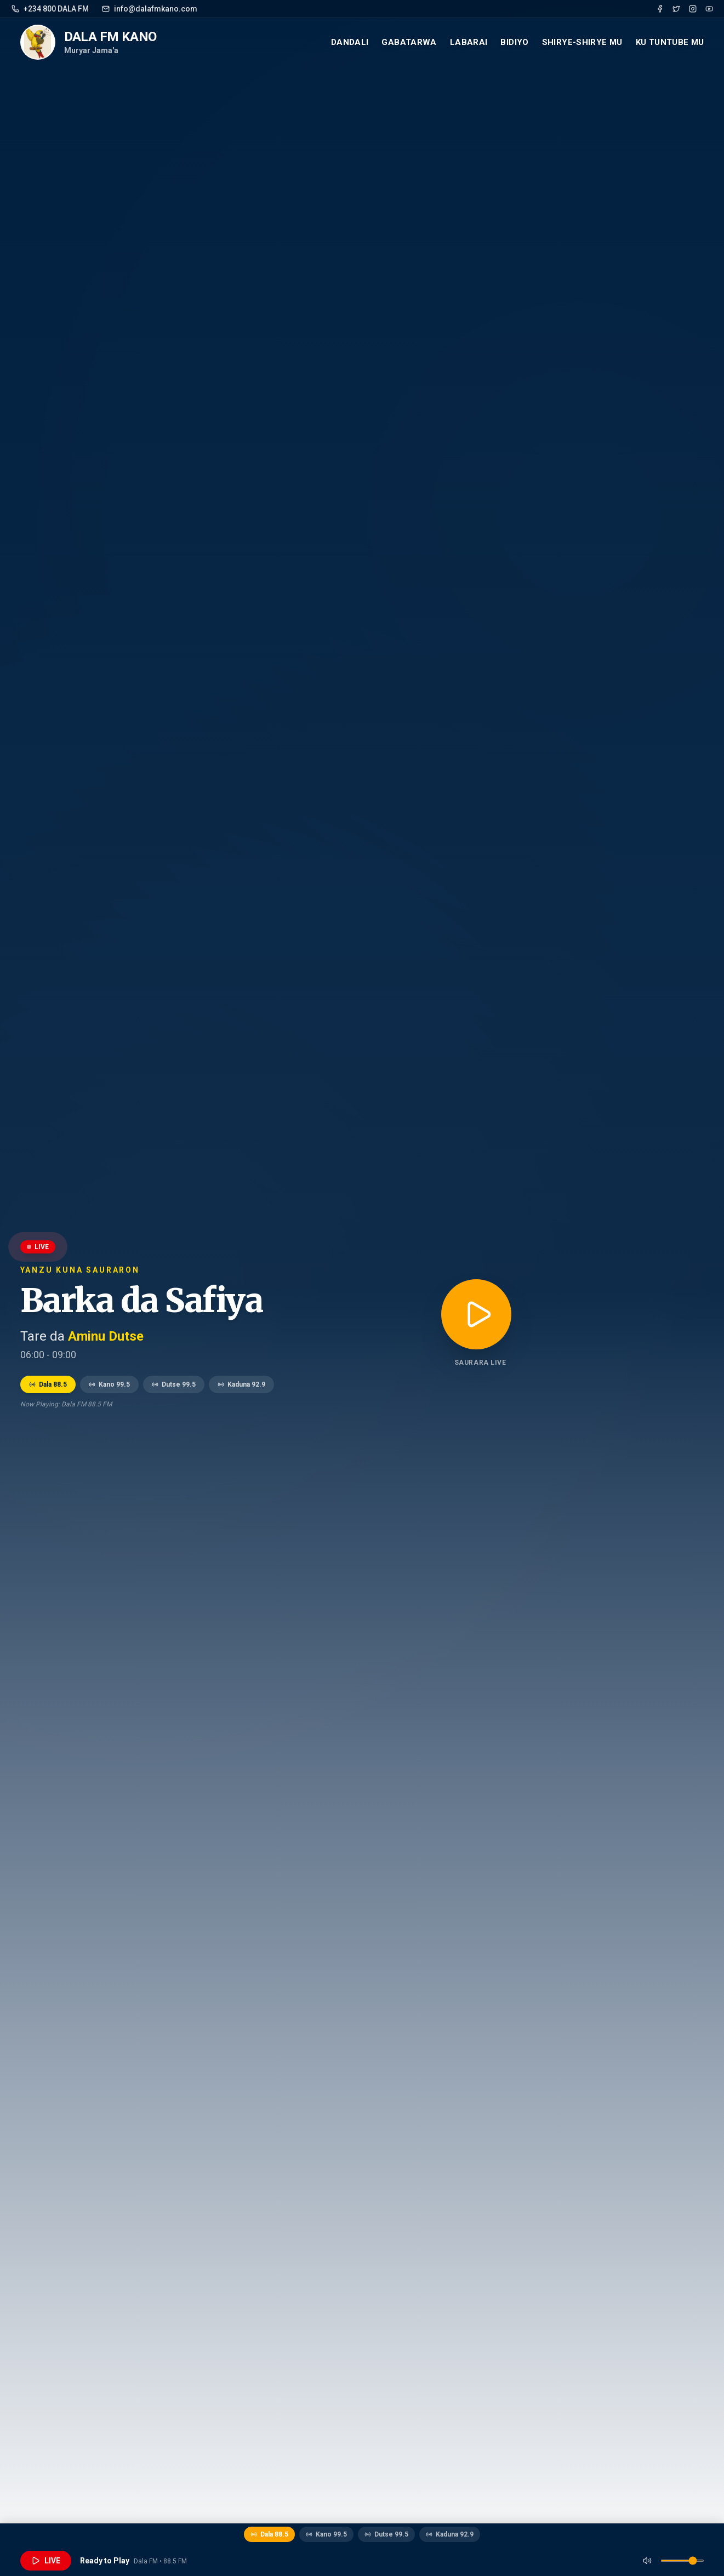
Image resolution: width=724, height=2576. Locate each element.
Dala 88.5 (48, 1384)
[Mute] (647, 2560)
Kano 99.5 (109, 1384)
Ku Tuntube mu (670, 42)
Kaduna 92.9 (241, 1384)
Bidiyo (514, 42)
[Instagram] (693, 9)
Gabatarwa (408, 42)
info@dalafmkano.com (149, 8)
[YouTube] (709, 9)
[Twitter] (676, 9)
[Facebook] (660, 9)
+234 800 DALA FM (50, 8)
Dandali (350, 42)
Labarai (469, 42)
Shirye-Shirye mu (582, 42)
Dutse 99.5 (174, 1384)
